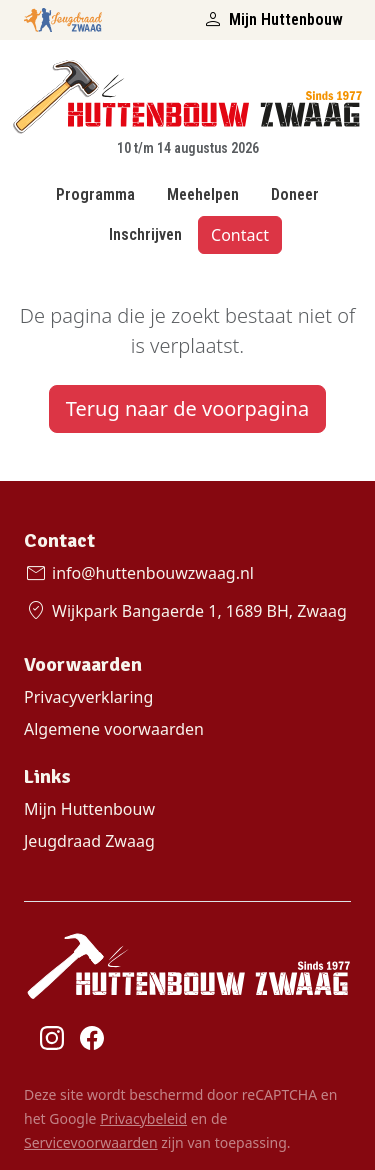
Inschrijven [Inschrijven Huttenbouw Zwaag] (145, 234)
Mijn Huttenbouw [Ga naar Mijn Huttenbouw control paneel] (89, 809)
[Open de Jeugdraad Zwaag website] (63, 16)
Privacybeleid (143, 1118)
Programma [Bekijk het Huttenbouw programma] (95, 194)
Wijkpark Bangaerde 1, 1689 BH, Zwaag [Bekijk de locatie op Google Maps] (185, 611)
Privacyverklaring (88, 697)
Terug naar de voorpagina (187, 408)
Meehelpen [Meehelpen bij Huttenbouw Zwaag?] (203, 194)
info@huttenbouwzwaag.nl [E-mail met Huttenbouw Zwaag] (139, 573)
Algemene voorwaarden (114, 729)
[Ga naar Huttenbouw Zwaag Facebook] (92, 1037)
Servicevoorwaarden (91, 1142)
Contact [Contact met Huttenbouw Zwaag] (240, 235)
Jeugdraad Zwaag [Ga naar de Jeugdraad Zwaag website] (89, 841)
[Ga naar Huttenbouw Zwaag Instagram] (52, 1037)
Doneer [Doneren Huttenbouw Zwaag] (295, 194)
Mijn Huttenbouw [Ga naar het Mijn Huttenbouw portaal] (272, 20)
